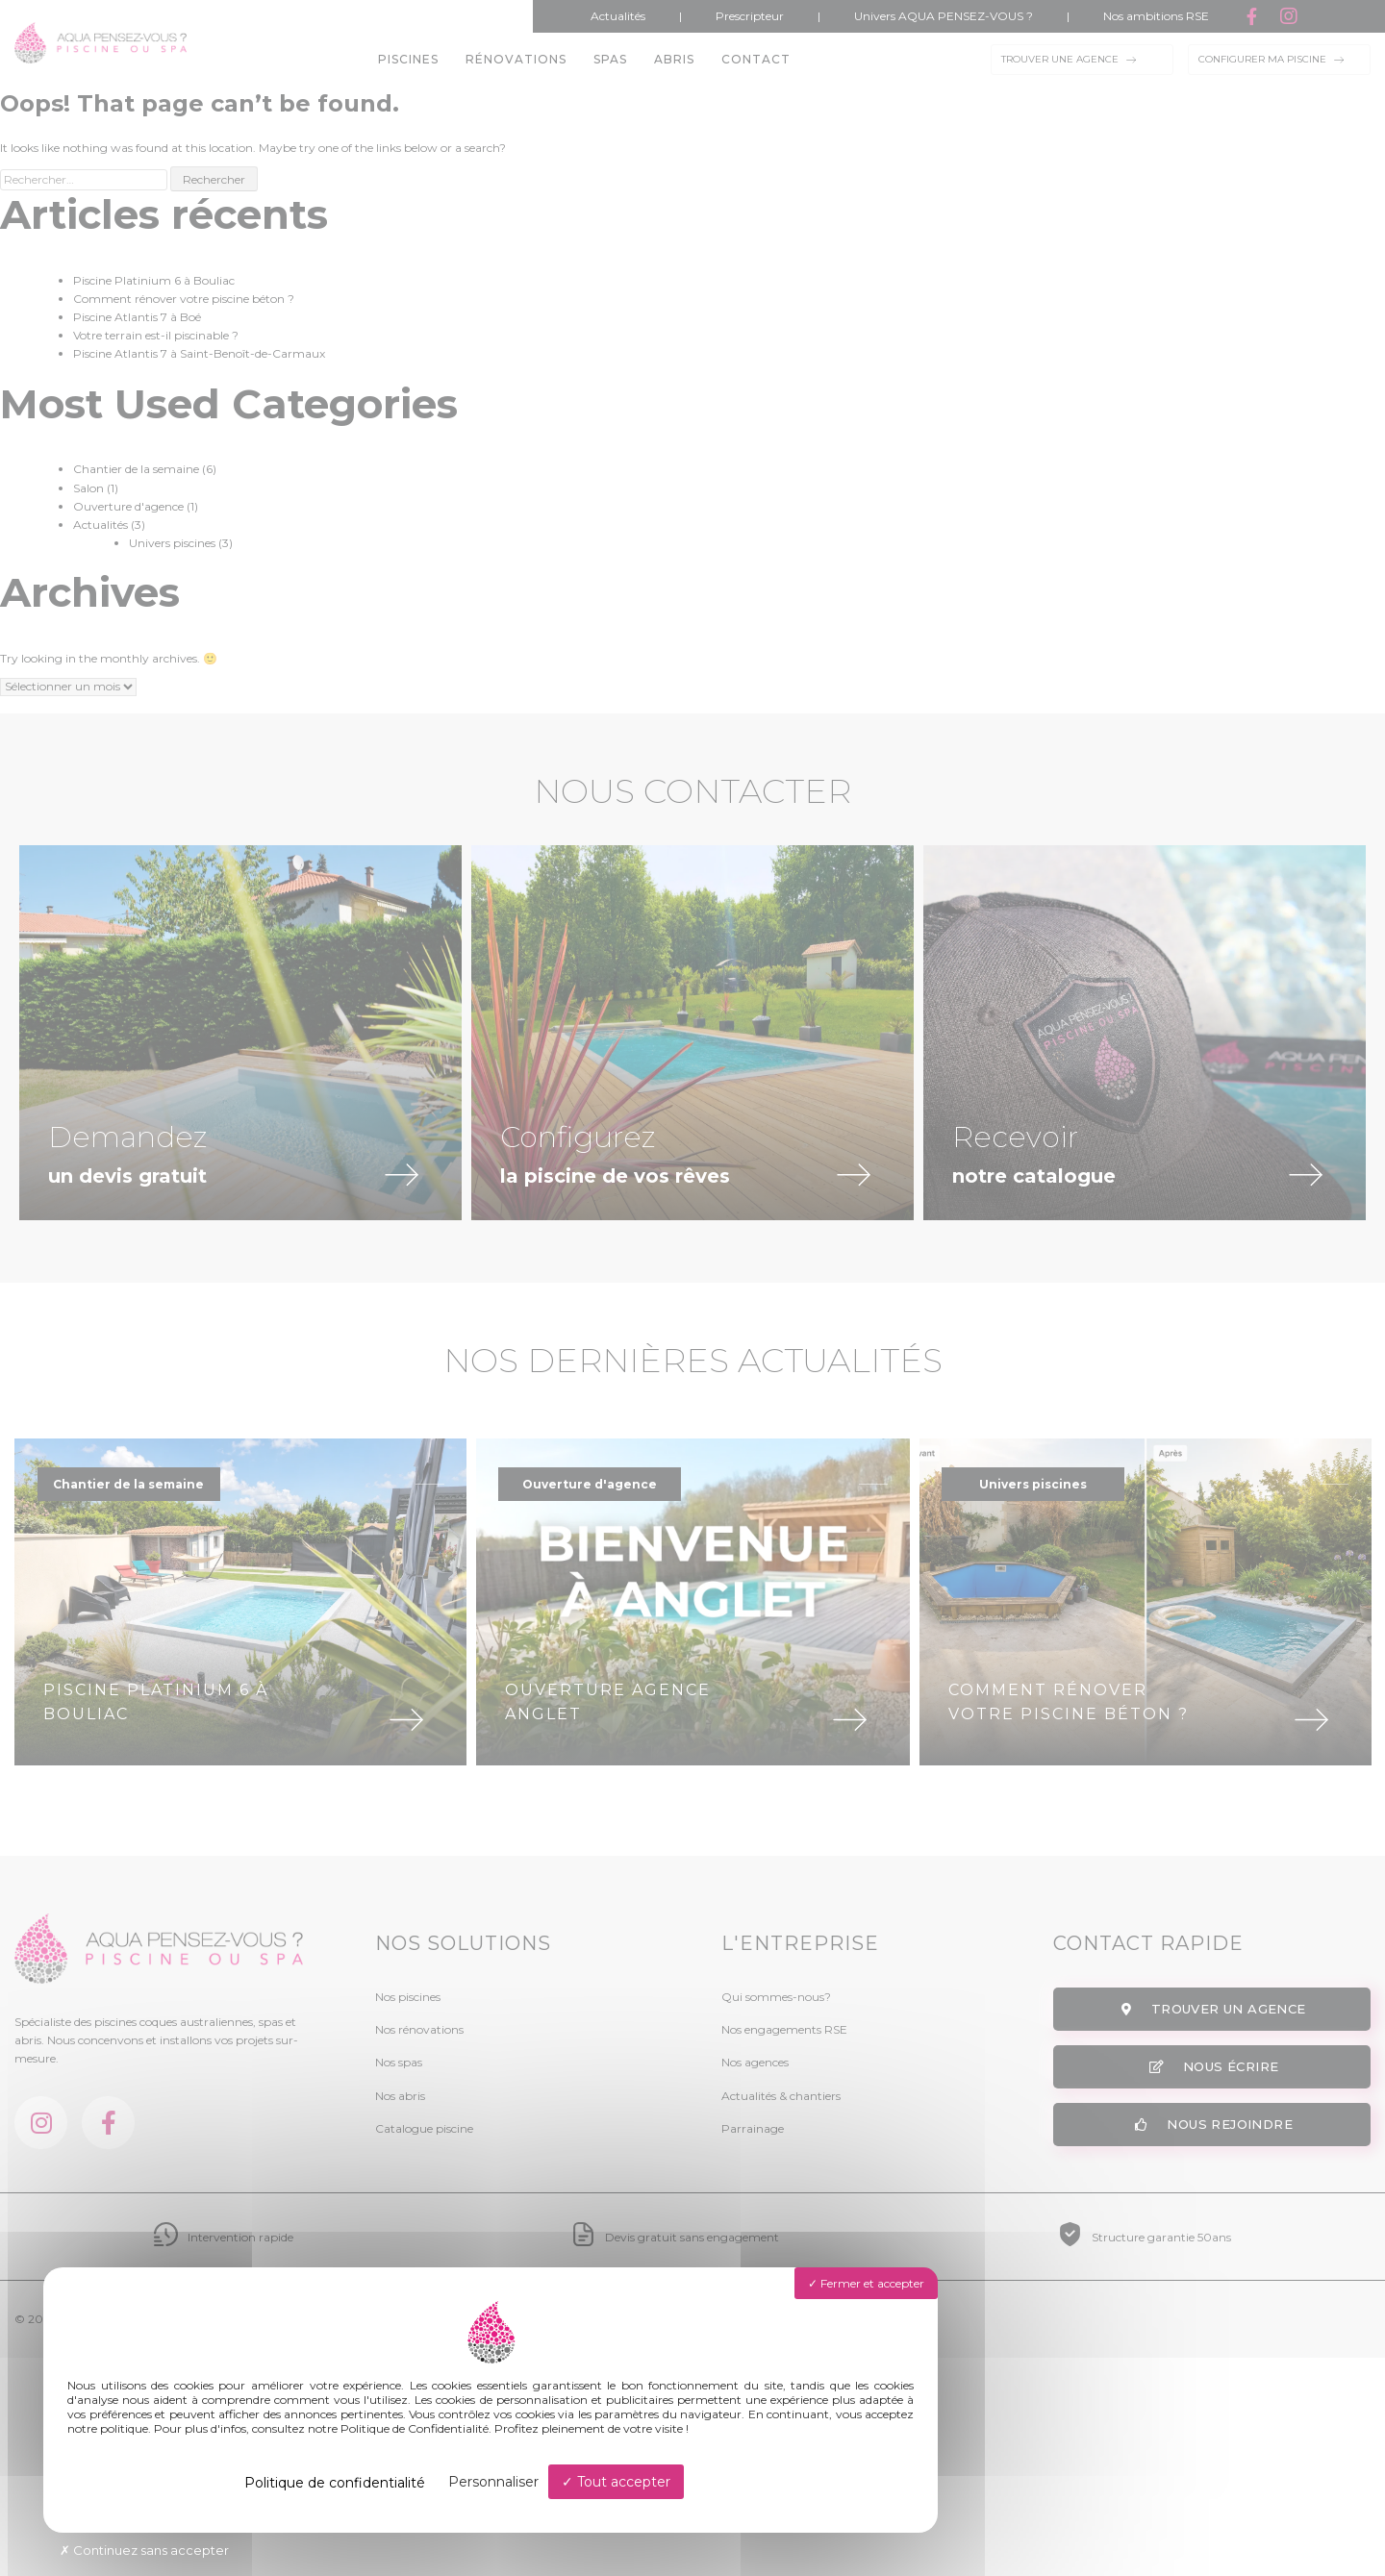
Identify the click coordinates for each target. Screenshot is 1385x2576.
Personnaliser (493, 2481)
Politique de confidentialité (334, 2482)
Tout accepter (616, 2481)
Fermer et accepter (866, 2283)
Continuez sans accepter (144, 2550)
